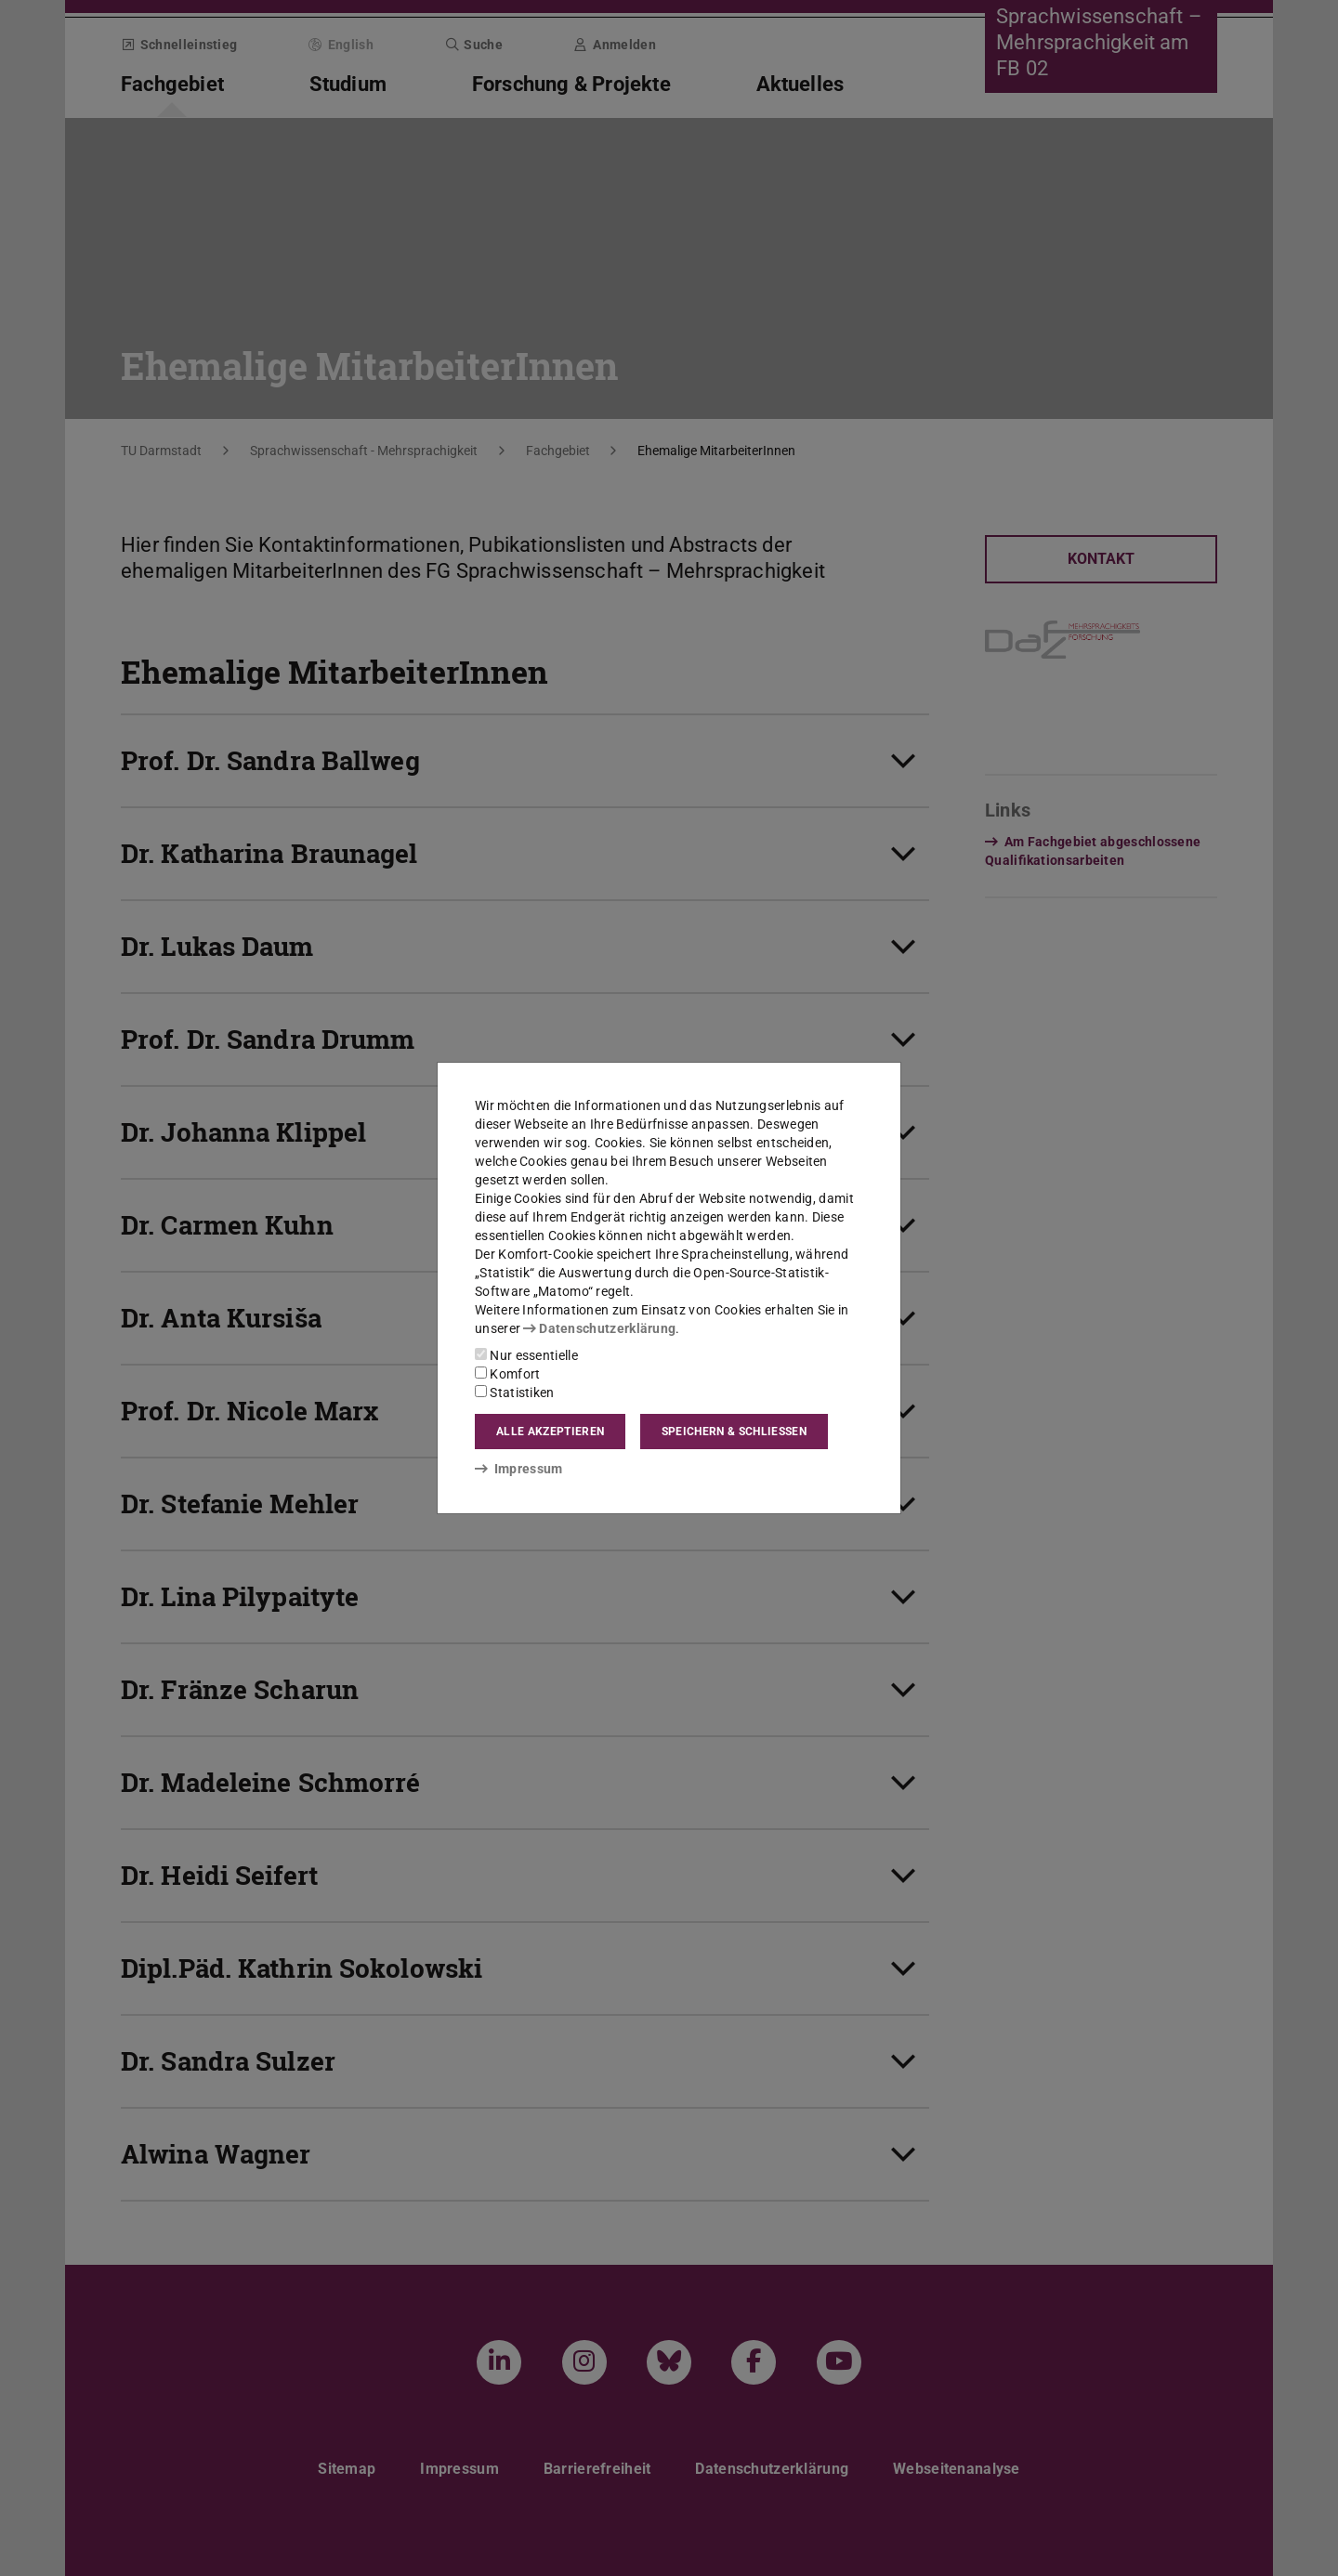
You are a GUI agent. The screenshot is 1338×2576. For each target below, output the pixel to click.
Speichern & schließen (734, 1431)
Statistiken (515, 1392)
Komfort (507, 1373)
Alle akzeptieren (550, 1431)
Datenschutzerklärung (599, 1328)
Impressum (519, 1468)
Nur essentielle (526, 1355)
